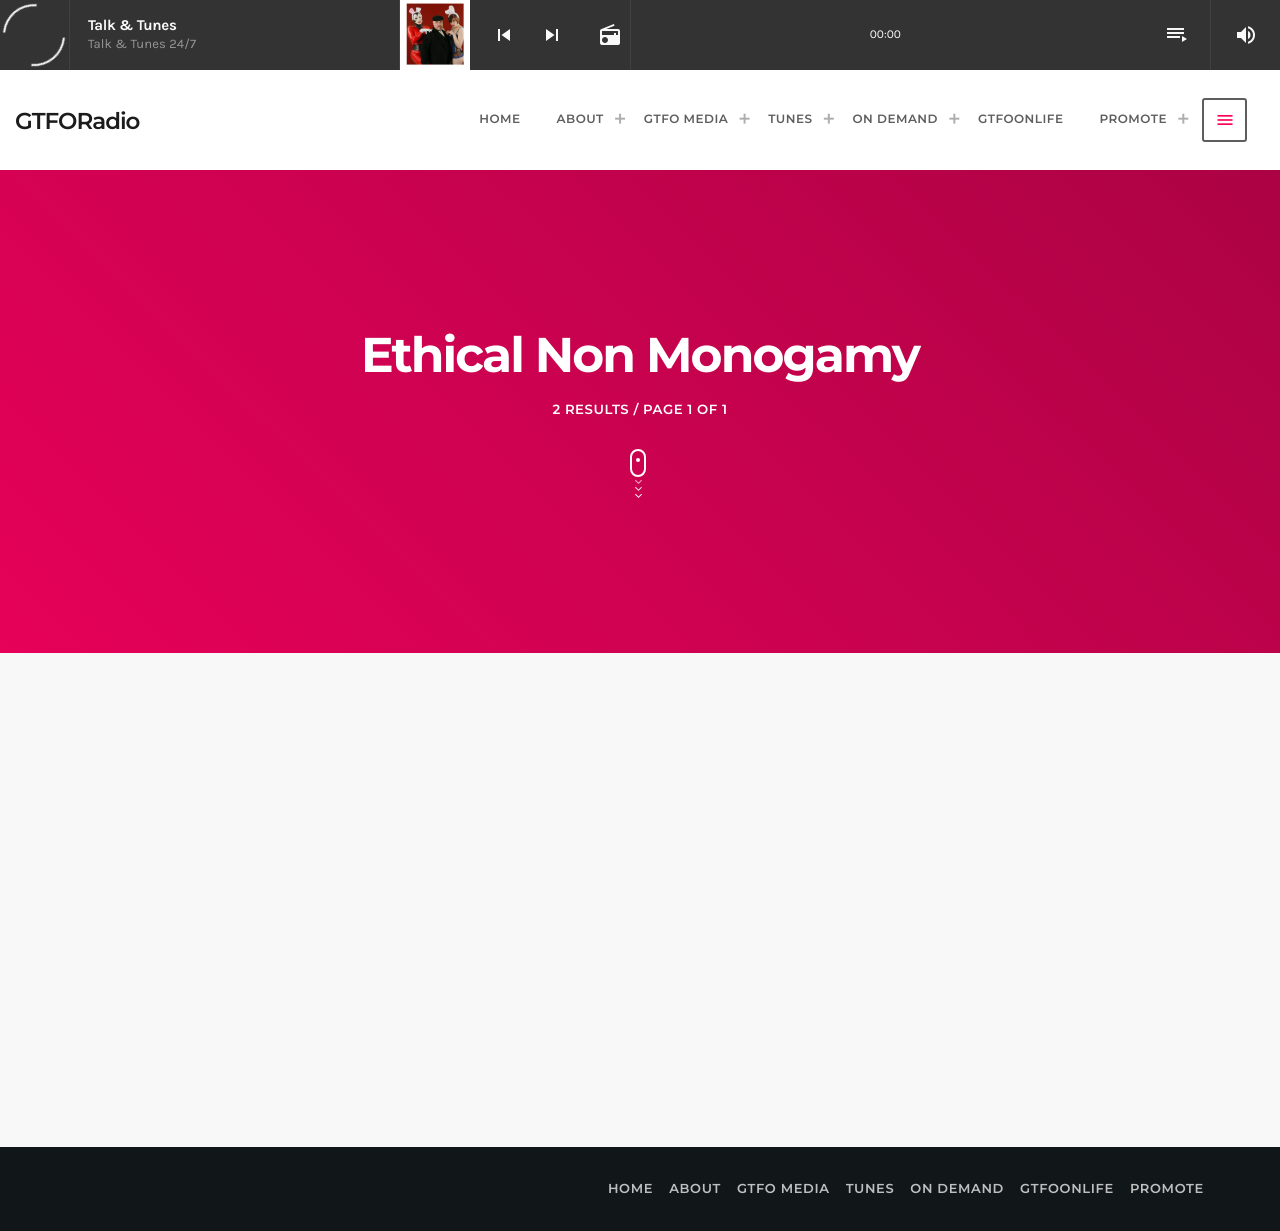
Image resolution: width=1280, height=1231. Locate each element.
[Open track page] (608, 35)
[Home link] (77, 120)
